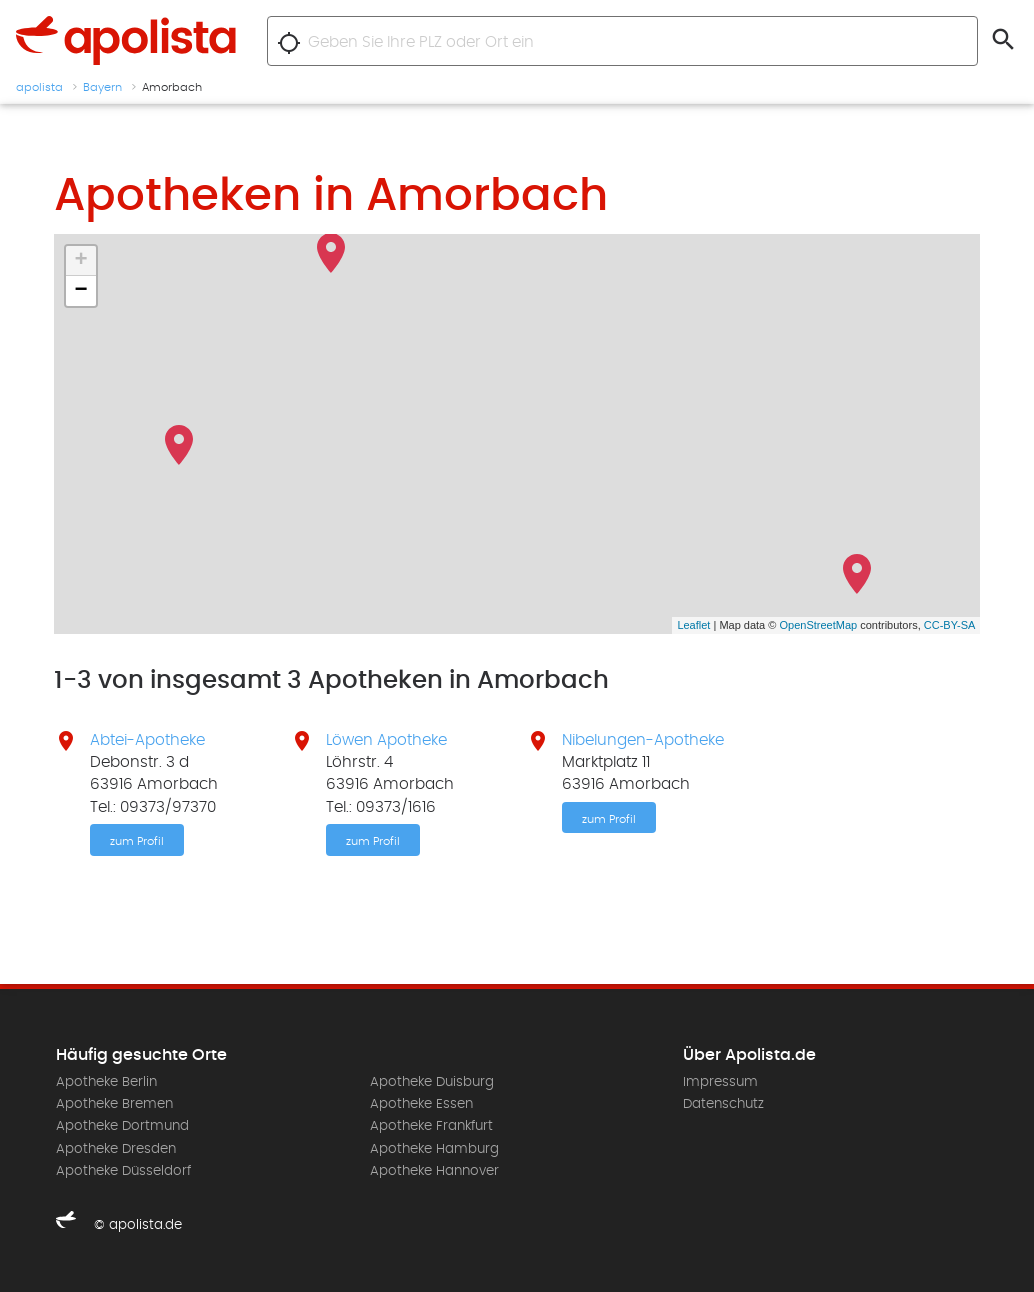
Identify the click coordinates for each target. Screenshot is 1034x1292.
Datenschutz (723, 1104)
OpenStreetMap (818, 625)
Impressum (720, 1082)
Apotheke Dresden (116, 1149)
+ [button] (81, 261)
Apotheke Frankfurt (431, 1126)
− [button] (81, 291)
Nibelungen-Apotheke (643, 740)
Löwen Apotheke (386, 740)
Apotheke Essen (421, 1104)
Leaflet (693, 625)
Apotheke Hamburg (434, 1149)
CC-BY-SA (950, 625)
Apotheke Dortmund (122, 1126)
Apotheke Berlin (106, 1082)
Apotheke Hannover (434, 1171)
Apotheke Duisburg (432, 1082)
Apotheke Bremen (114, 1104)
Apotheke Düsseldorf (123, 1171)
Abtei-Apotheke (147, 740)
